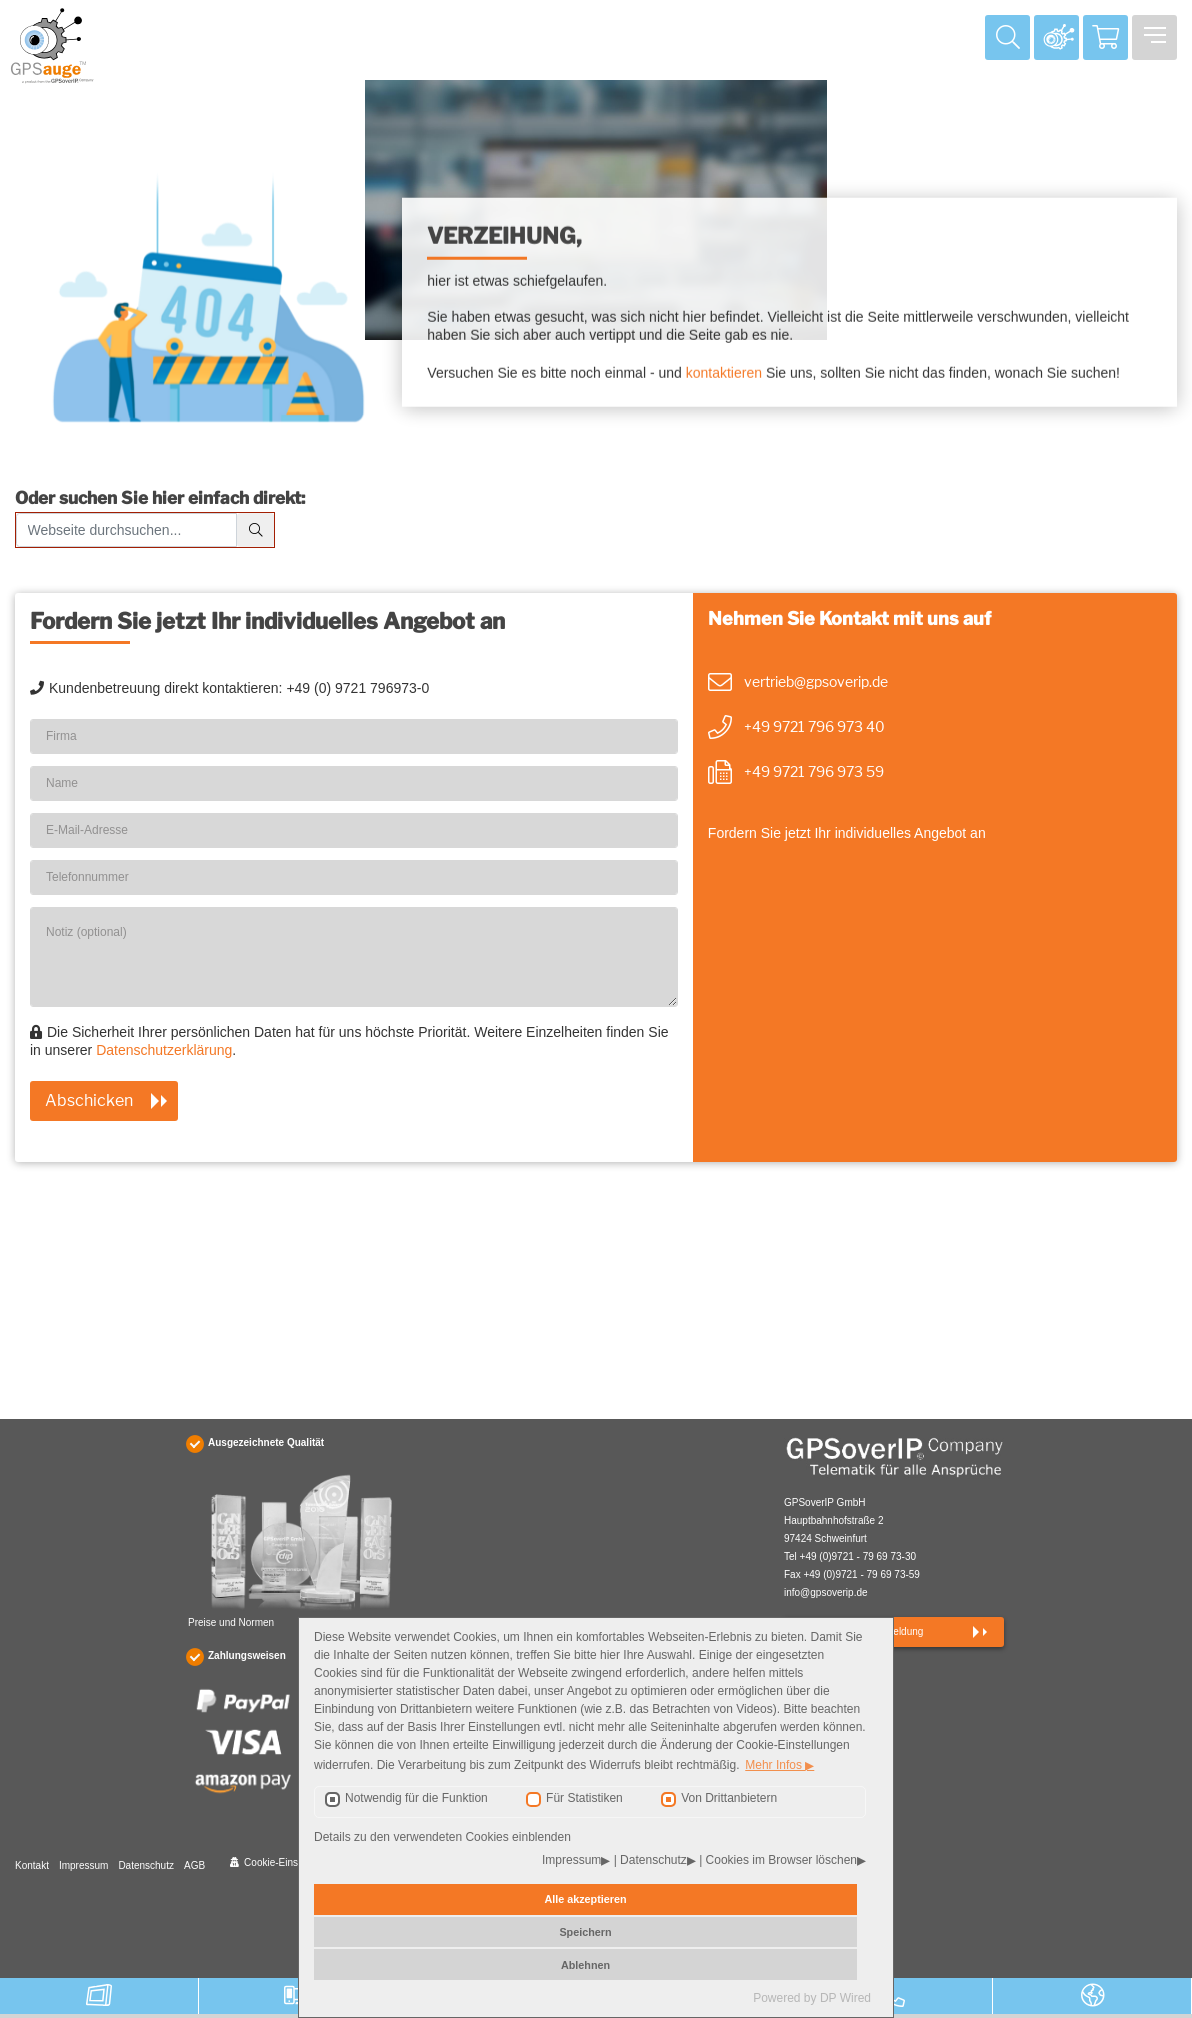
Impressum (83, 1865)
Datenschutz (146, 1865)
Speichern (585, 1932)
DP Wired (845, 1998)
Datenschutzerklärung (164, 1050)
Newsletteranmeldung (875, 1631)
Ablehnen (585, 1965)
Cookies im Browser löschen (781, 1861)
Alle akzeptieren (585, 1899)
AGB (194, 1865)
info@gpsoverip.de (826, 1592)
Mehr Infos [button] (775, 1766)
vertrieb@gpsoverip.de (816, 681)
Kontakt (32, 1865)
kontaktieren (724, 374)
